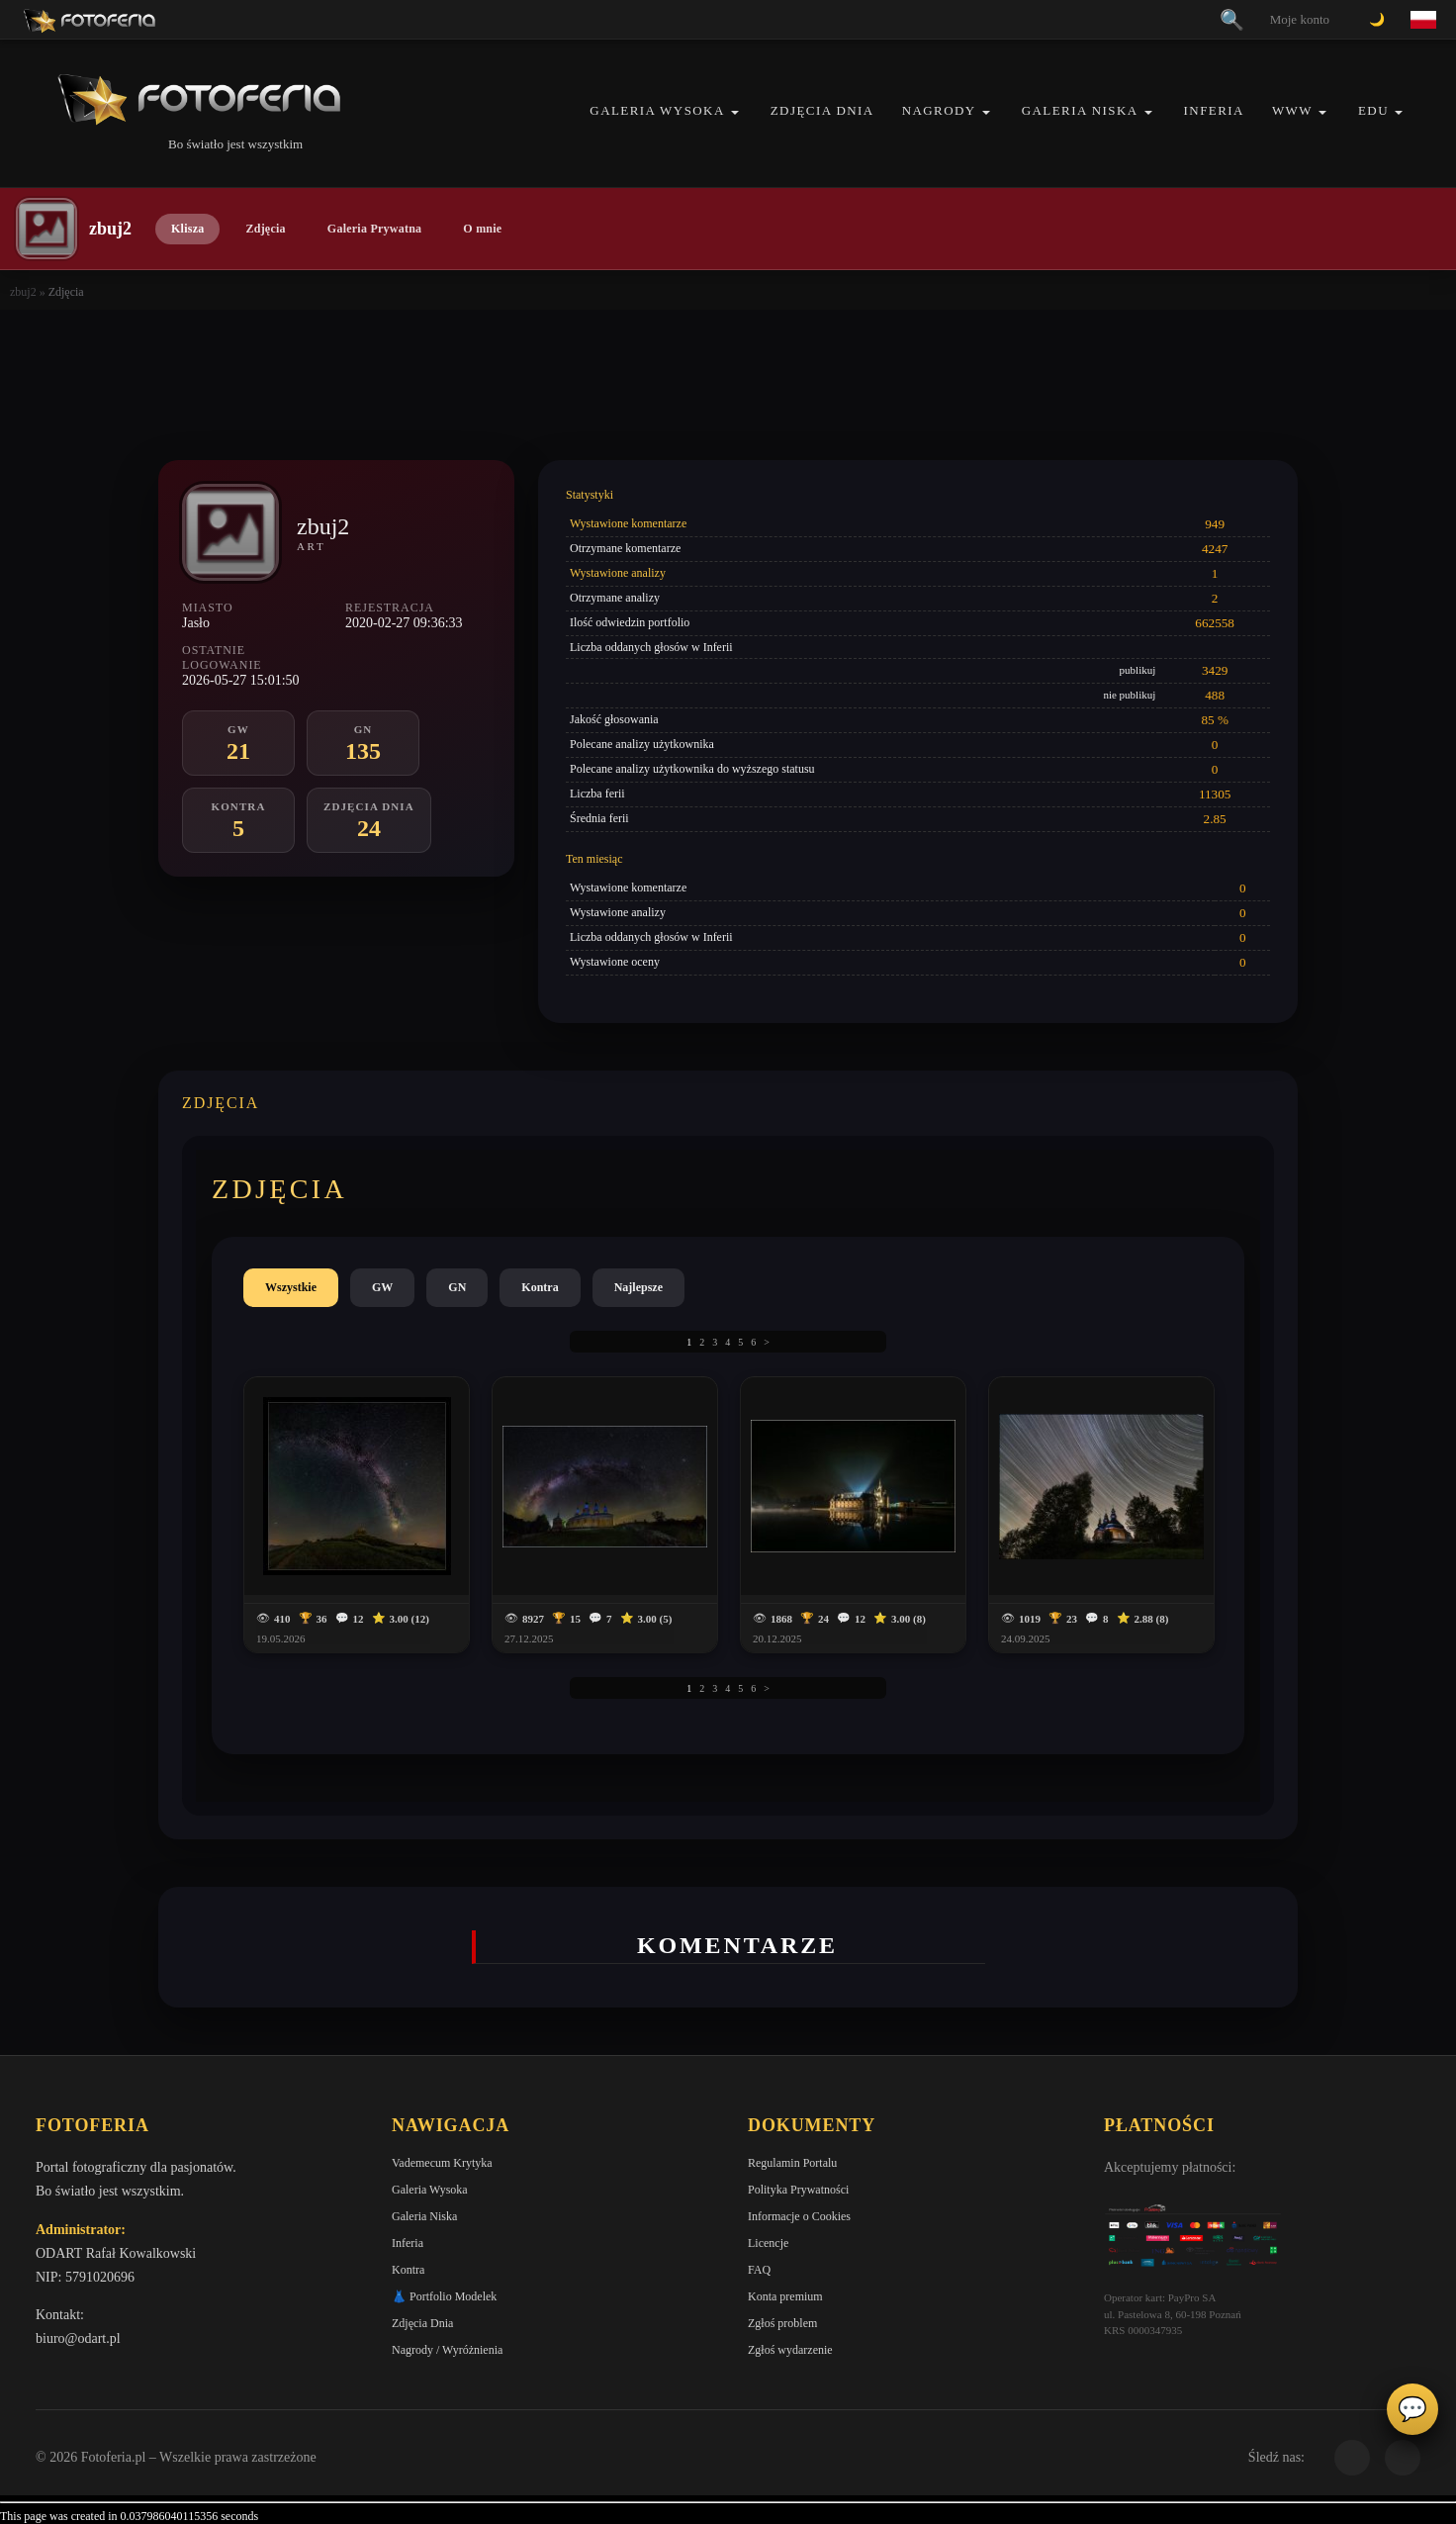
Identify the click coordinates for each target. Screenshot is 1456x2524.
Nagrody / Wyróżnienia (447, 2350)
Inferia (1214, 110)
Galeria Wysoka (657, 110)
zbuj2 (23, 292)
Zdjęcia (265, 228)
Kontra (539, 1287)
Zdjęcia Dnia (822, 110)
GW (382, 1287)
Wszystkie (291, 1287)
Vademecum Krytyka (442, 2163)
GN (457, 1287)
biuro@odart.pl (78, 2338)
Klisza (187, 228)
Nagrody (939, 110)
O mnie (482, 228)
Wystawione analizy (618, 573)
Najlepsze (638, 1287)
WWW (1292, 110)
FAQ (759, 2270)
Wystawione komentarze (628, 523)
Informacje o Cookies (799, 2216)
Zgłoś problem (782, 2323)
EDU (1373, 110)
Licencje (768, 2243)
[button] (735, 112)
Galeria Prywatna (374, 228)
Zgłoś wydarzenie (790, 2350)
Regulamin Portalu (792, 2163)
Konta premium (785, 2296)
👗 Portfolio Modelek (444, 2296)
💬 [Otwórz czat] (1412, 2409)
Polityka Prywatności (798, 2190)
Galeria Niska (1080, 110)
